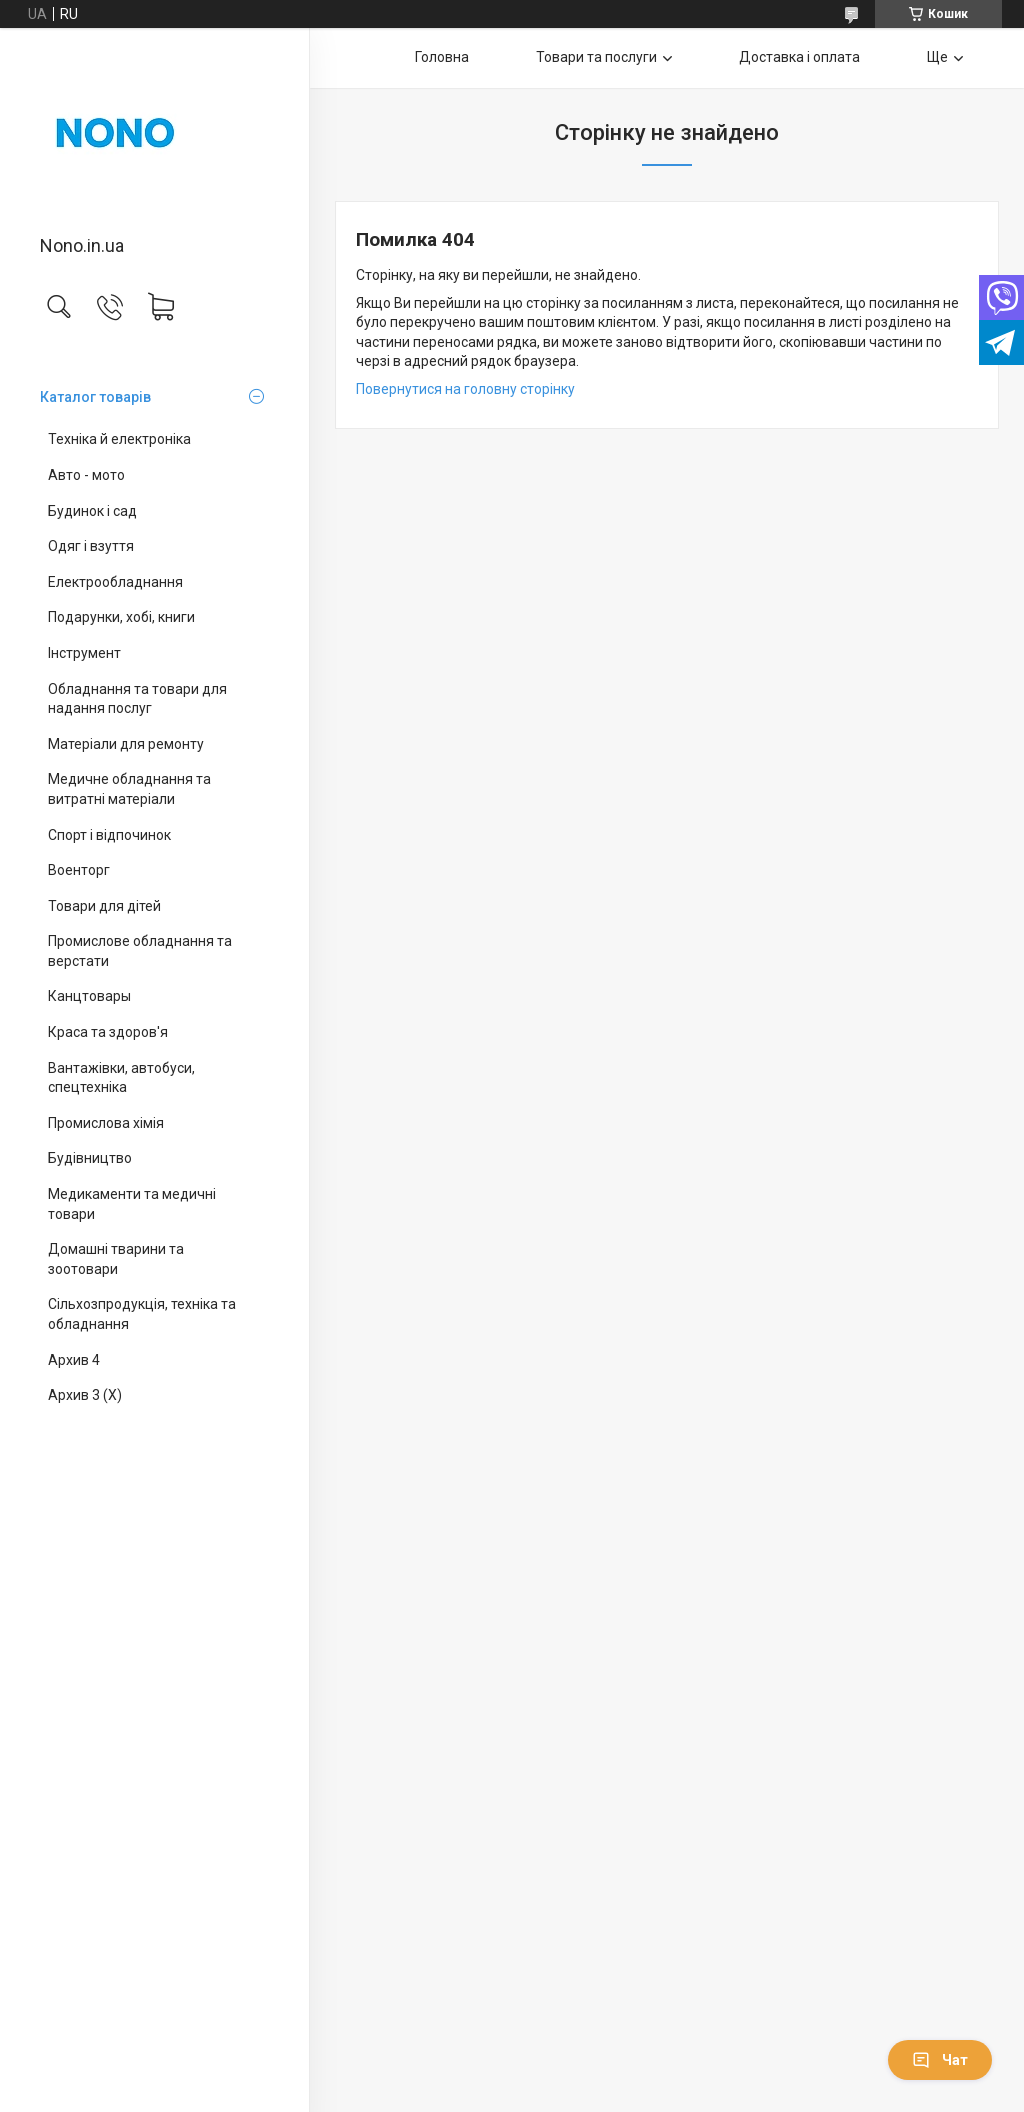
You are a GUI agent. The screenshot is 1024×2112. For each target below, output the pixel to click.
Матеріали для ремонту (126, 744)
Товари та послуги (596, 57)
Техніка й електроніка (119, 439)
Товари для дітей (104, 906)
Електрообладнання (115, 582)
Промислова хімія (106, 1123)
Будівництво (90, 1158)
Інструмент (84, 653)
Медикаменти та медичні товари (132, 1204)
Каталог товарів (95, 397)
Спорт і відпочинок (109, 835)
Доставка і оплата (799, 57)
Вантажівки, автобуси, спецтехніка (121, 1078)
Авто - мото (86, 475)
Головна (442, 57)
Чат (940, 2060)
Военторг (79, 870)
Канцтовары (89, 996)
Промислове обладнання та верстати (140, 951)
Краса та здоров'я (108, 1032)
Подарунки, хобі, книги (121, 617)
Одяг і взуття (91, 546)
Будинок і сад (92, 511)
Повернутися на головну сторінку (465, 389)
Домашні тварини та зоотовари (116, 1259)
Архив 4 (74, 1360)
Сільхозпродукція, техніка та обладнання (142, 1314)
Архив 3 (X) (85, 1395)
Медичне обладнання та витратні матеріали (129, 789)
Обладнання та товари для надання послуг (137, 699)
